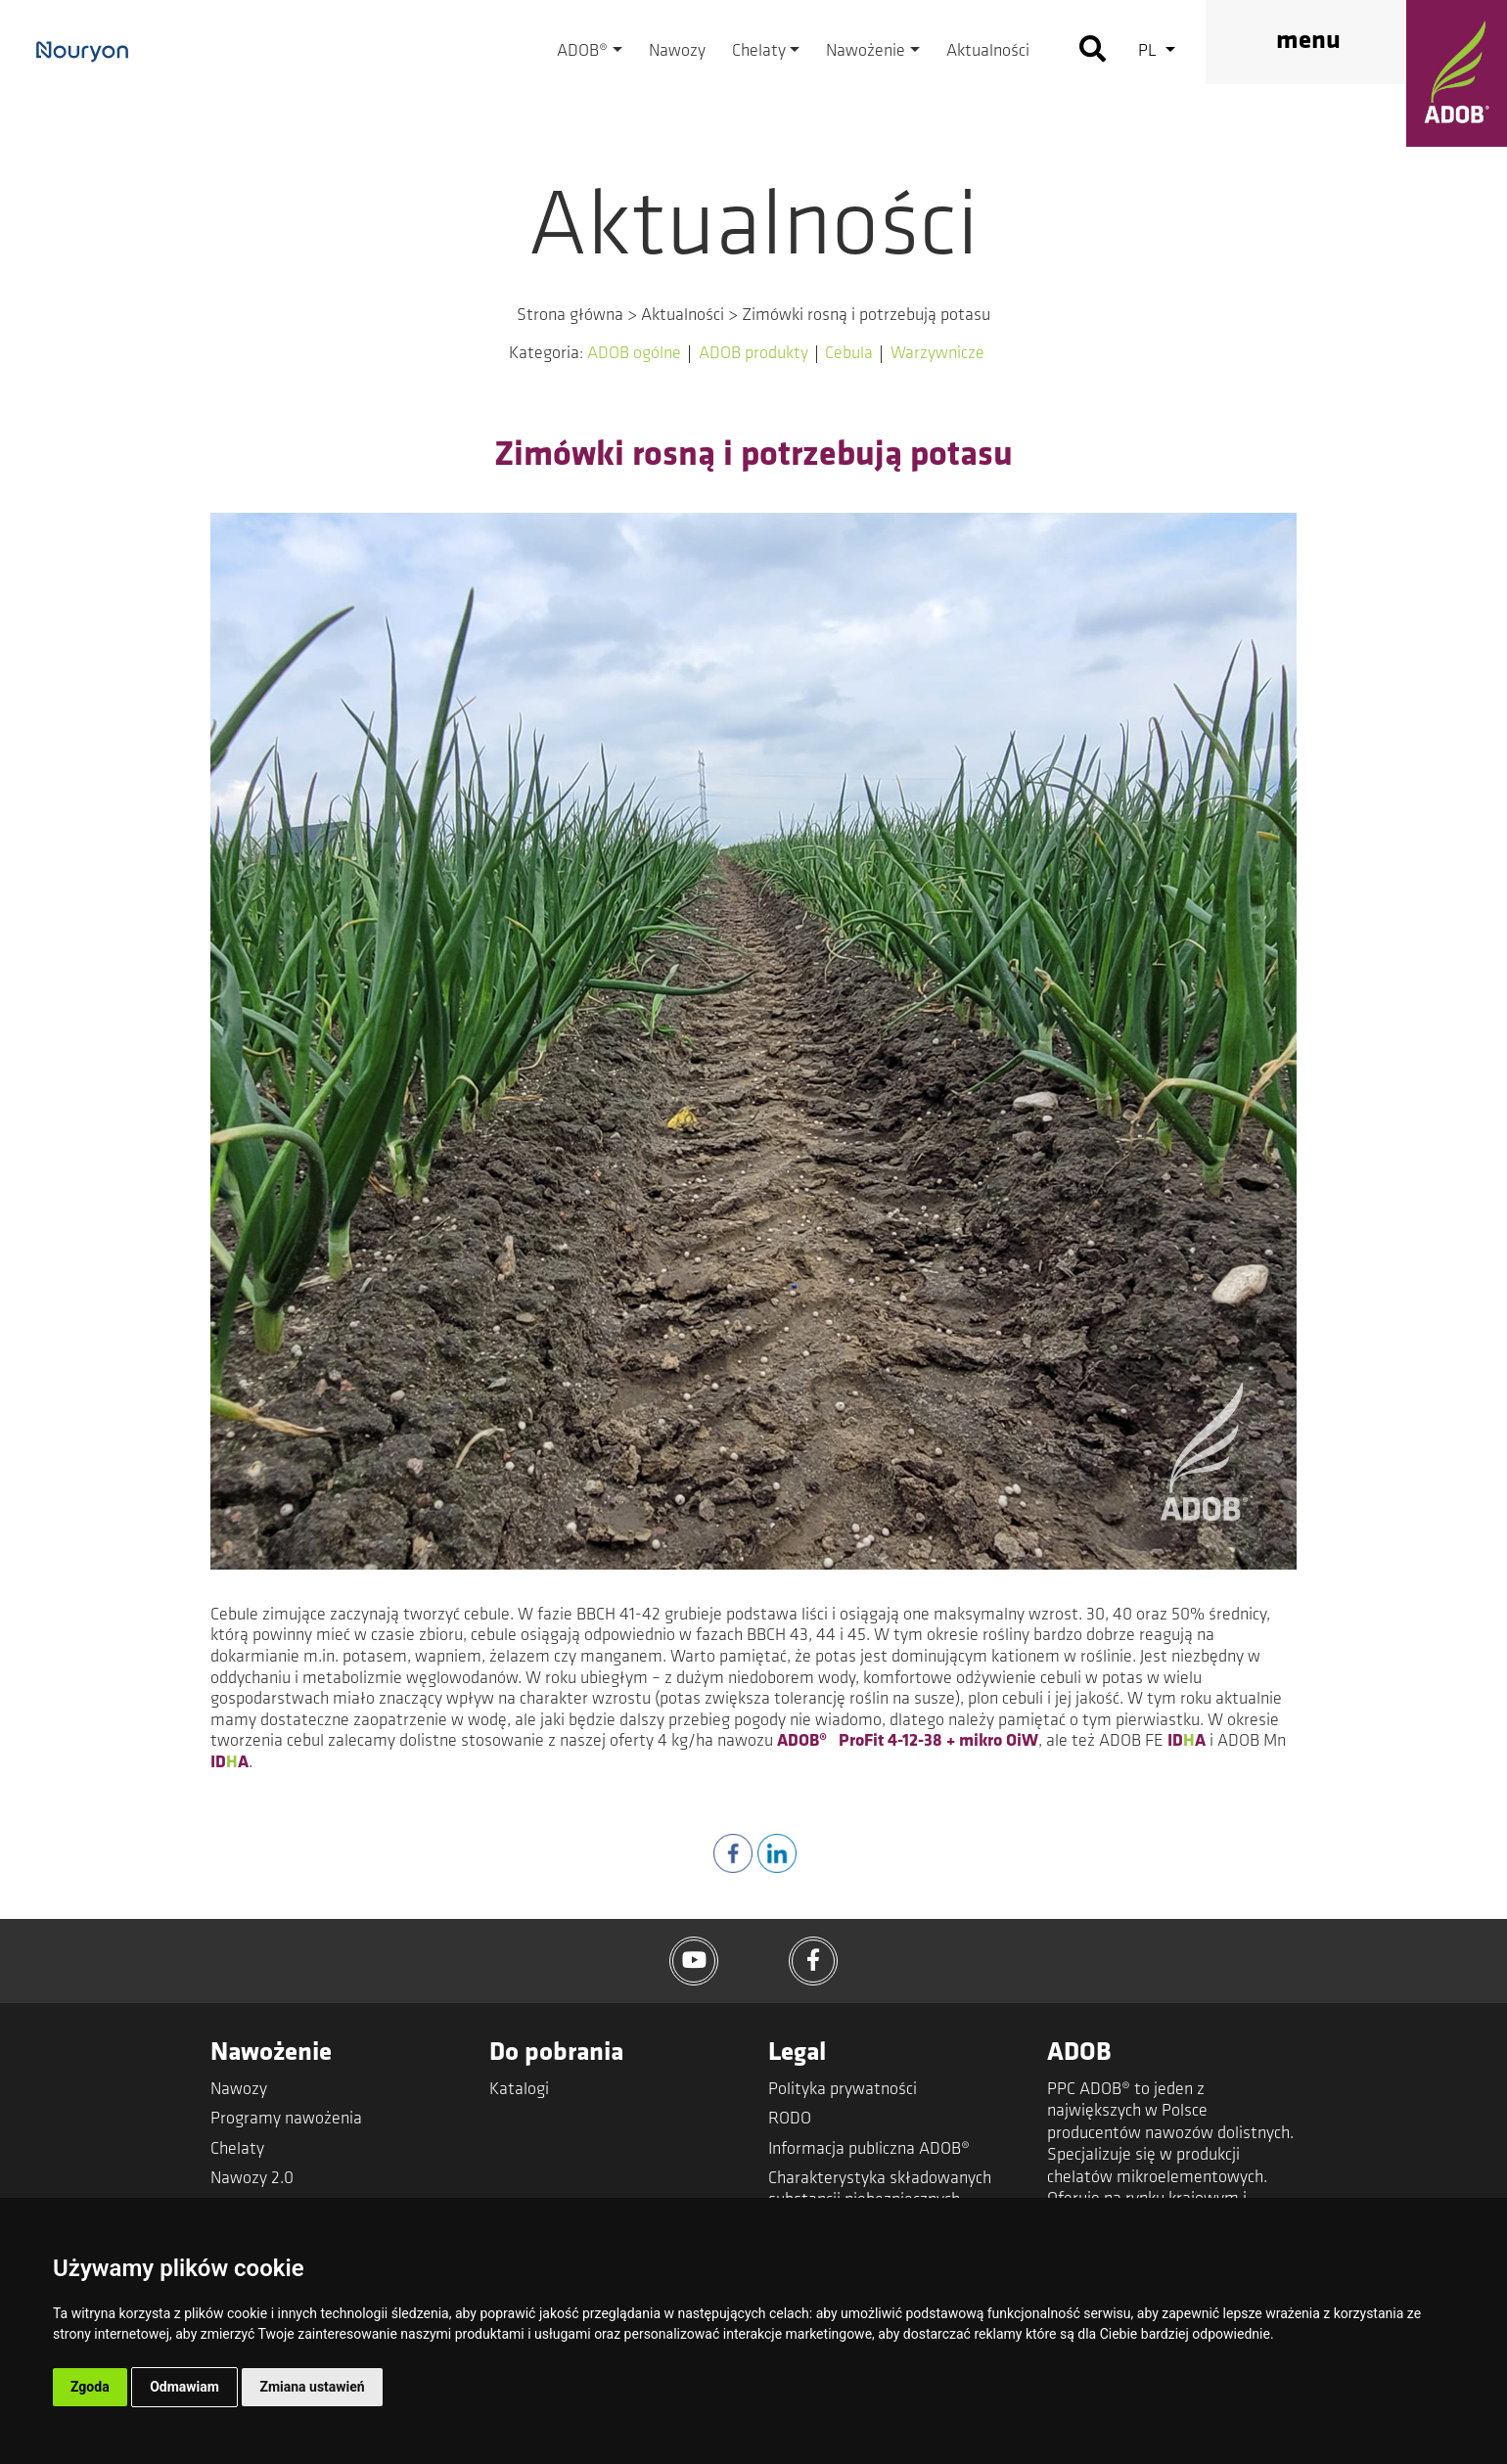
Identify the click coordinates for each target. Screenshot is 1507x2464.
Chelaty (759, 51)
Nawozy (677, 51)
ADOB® (582, 51)
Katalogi (519, 2089)
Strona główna (570, 315)
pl (1149, 51)
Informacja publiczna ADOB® (869, 2149)
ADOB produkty (753, 353)
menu (1308, 41)
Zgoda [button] (90, 2387)
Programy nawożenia (286, 2119)
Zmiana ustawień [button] (311, 2387)
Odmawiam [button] (184, 2387)
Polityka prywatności (842, 2089)
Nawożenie (865, 51)
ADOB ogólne (634, 353)
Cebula (849, 353)
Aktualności (987, 51)
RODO (789, 2119)
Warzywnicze (937, 353)
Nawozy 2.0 (252, 2178)
